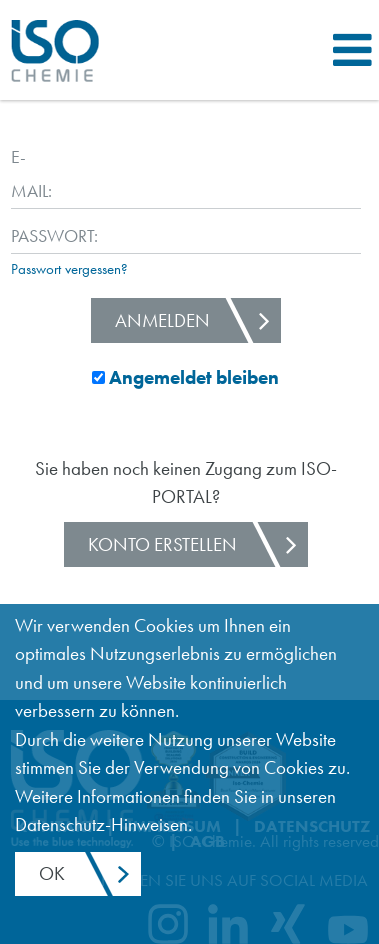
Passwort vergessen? (69, 269)
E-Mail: (28, 173)
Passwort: (28, 235)
